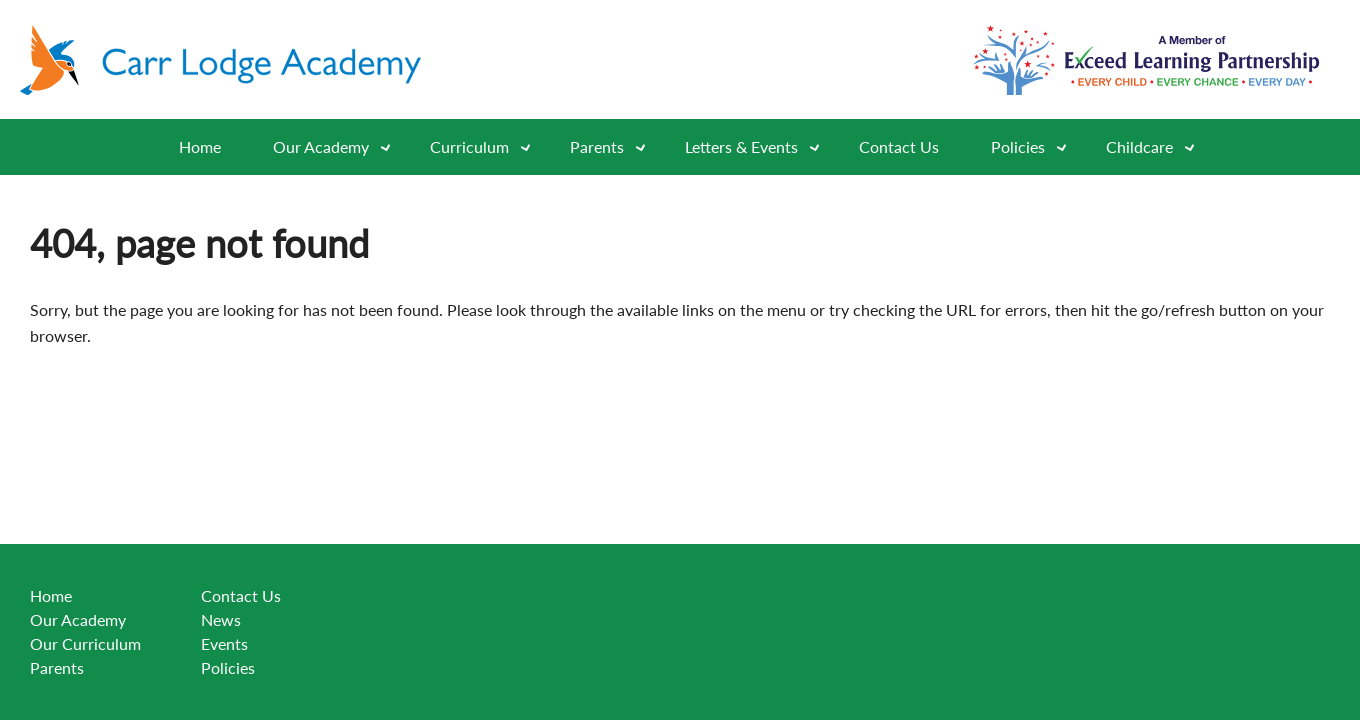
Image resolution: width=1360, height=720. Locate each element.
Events (224, 643)
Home (200, 146)
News (221, 619)
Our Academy (338, 147)
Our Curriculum (85, 643)
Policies (1035, 147)
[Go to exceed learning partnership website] (1146, 60)
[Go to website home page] (230, 60)
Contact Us (899, 146)
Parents (57, 667)
